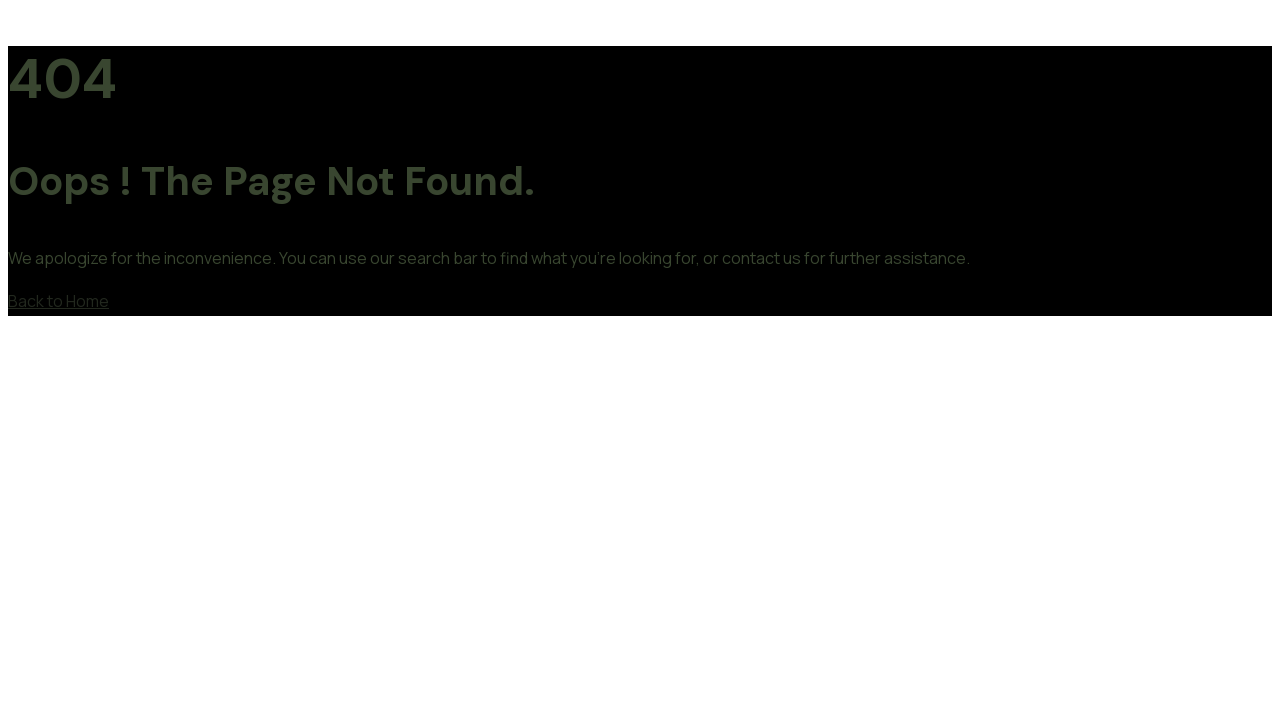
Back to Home (58, 301)
